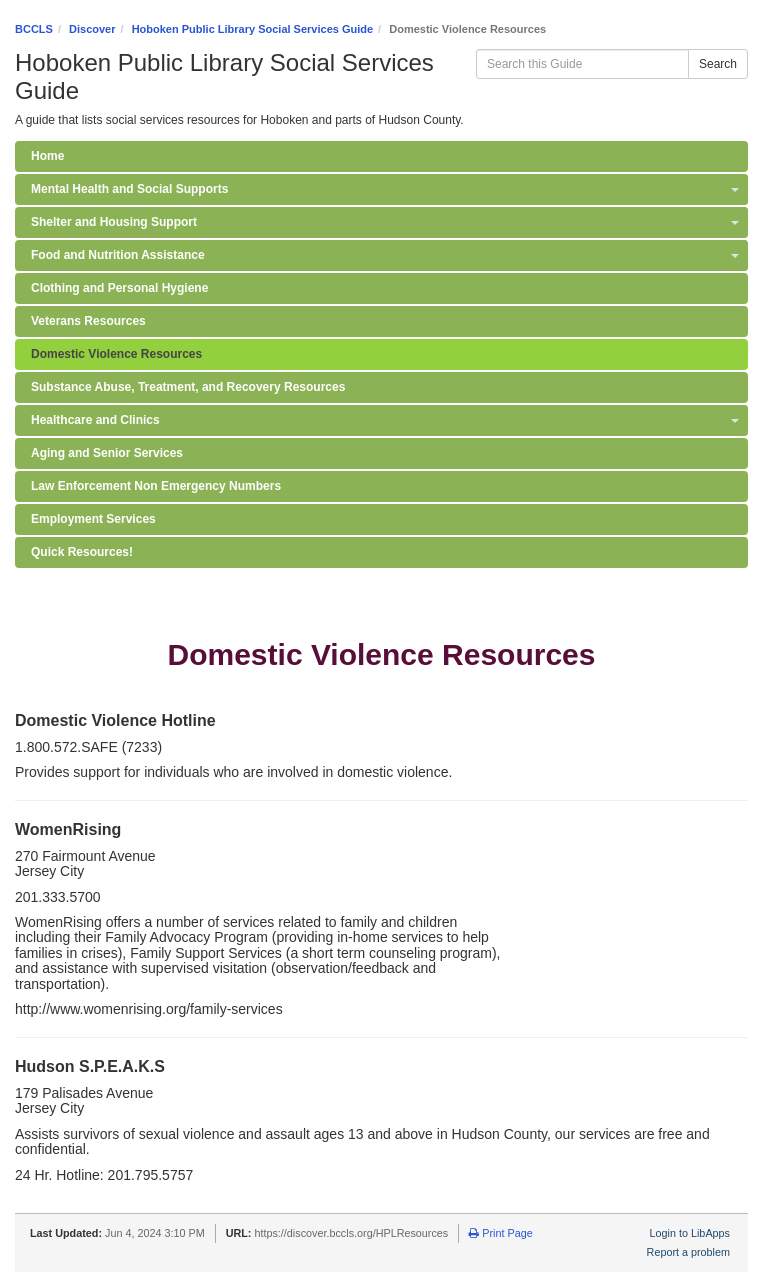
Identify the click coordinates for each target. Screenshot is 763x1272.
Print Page (500, 1233)
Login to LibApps (690, 1233)
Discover (92, 29)
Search (718, 64)
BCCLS (34, 29)
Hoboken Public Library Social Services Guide (252, 29)
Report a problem (688, 1252)
